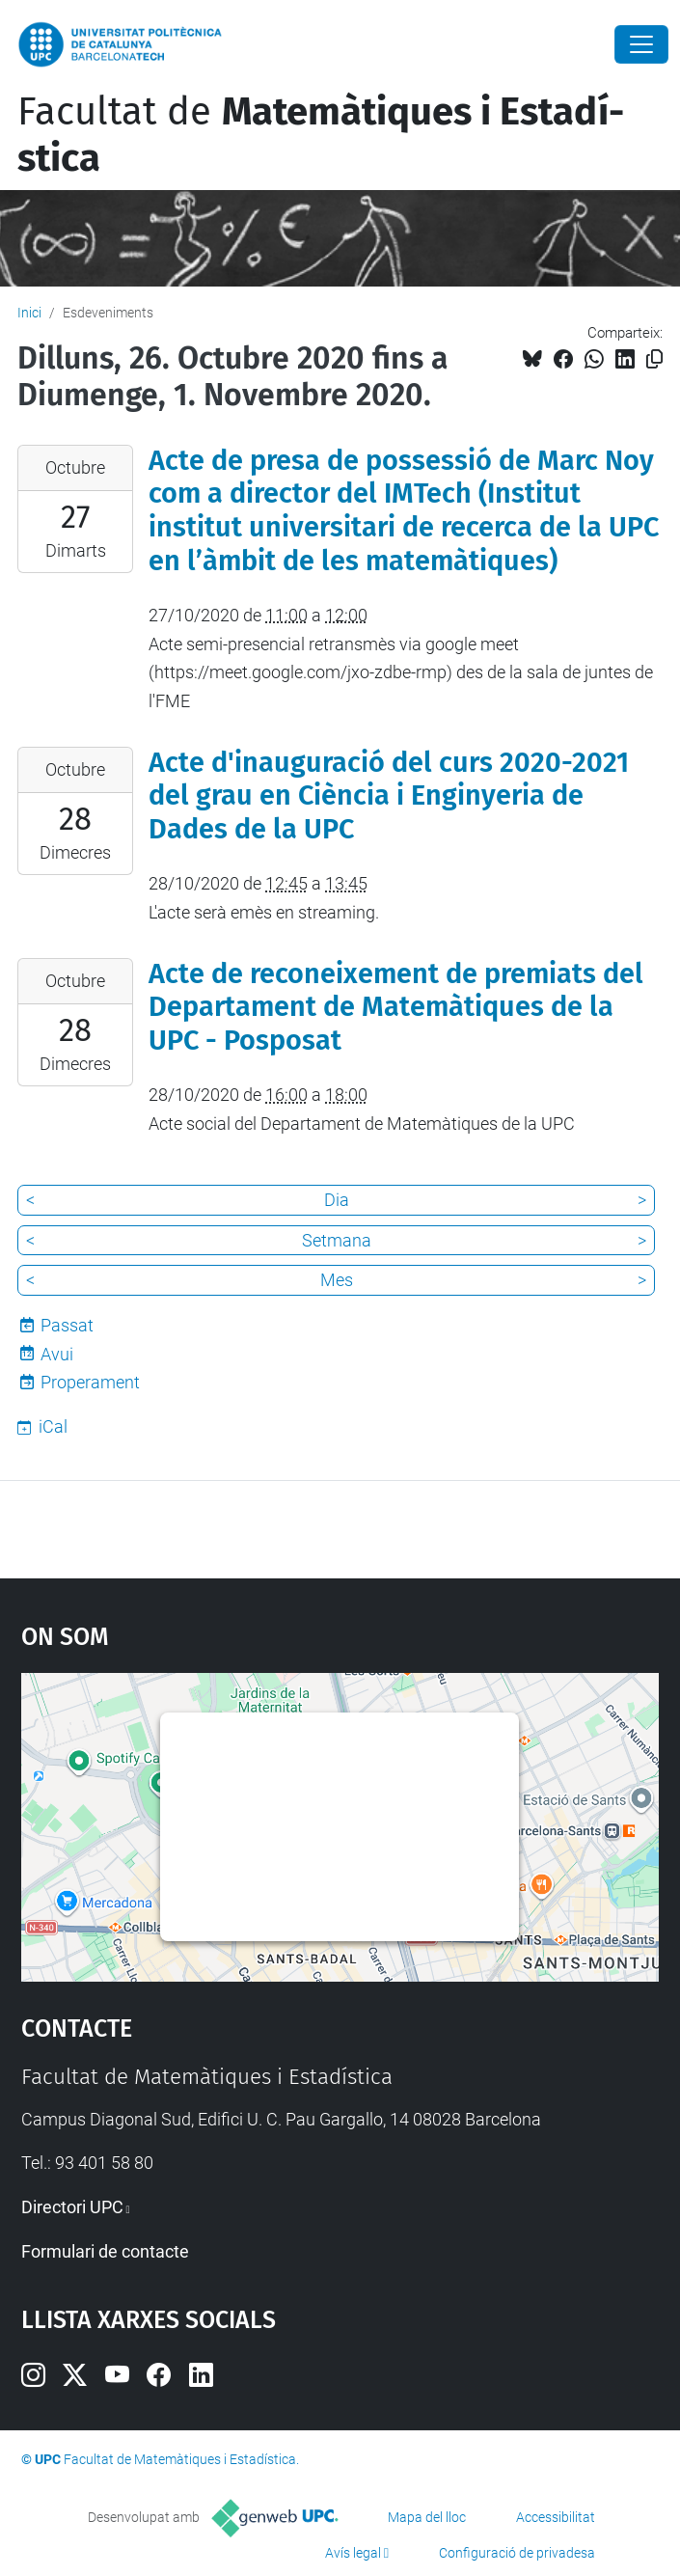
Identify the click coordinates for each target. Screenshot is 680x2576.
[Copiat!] (654, 359)
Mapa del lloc (427, 2517)
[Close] (641, 44)
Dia (336, 1200)
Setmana (336, 1240)
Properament (90, 1382)
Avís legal (353, 2553)
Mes (336, 1280)
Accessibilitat (555, 2517)
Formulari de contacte (105, 2251)
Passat (67, 1325)
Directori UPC (72, 2207)
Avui (57, 1354)
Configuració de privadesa (517, 2553)
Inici (29, 312)
